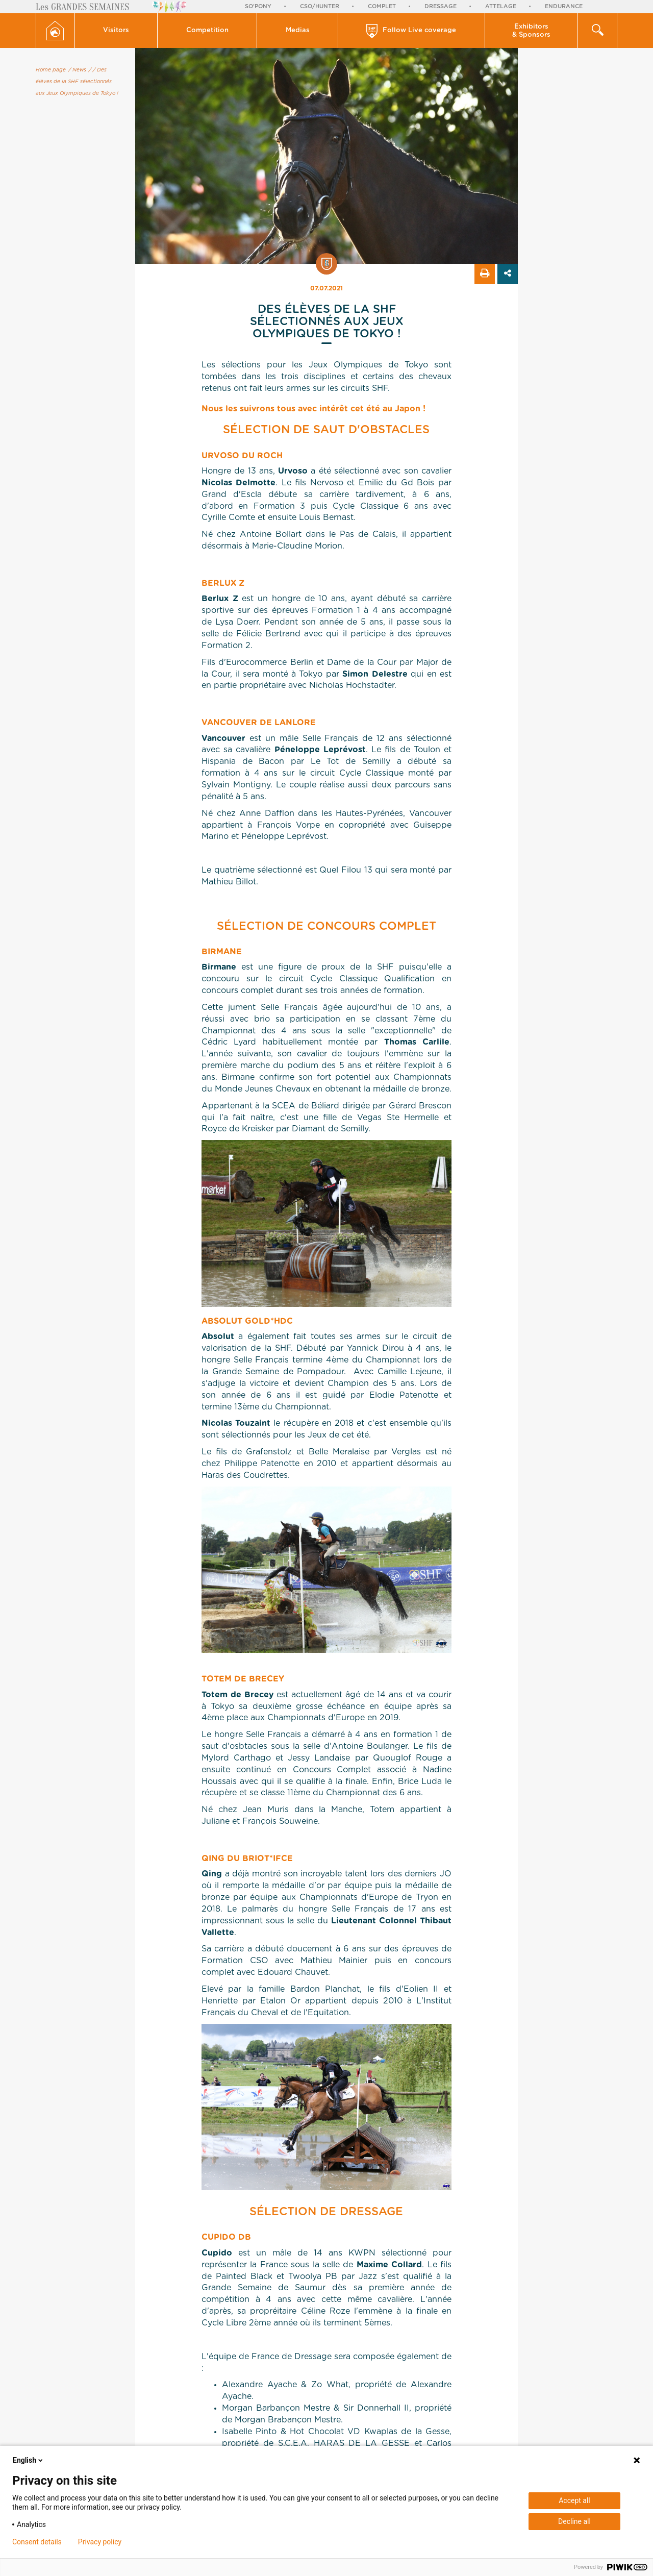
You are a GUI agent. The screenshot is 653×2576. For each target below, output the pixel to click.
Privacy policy (99, 2542)
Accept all (574, 2500)
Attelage (500, 6)
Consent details (37, 2542)
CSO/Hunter (319, 6)
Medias (298, 30)
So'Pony (258, 6)
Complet (382, 6)
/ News (77, 69)
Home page (51, 69)
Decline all (574, 2521)
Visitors (116, 30)
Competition (207, 30)
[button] (116, 30)
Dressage (440, 6)
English (28, 2460)
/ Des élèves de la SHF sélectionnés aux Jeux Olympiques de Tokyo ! (77, 81)
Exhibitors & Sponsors (531, 30)
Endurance (564, 6)
